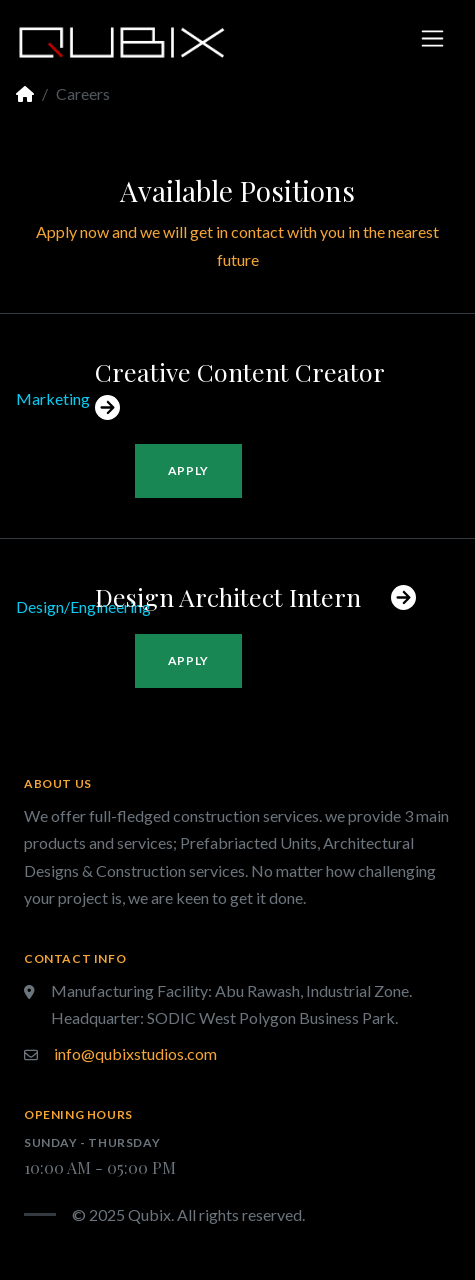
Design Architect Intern (255, 596)
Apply (188, 470)
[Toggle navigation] (432, 38)
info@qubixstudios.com (135, 1053)
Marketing (53, 398)
